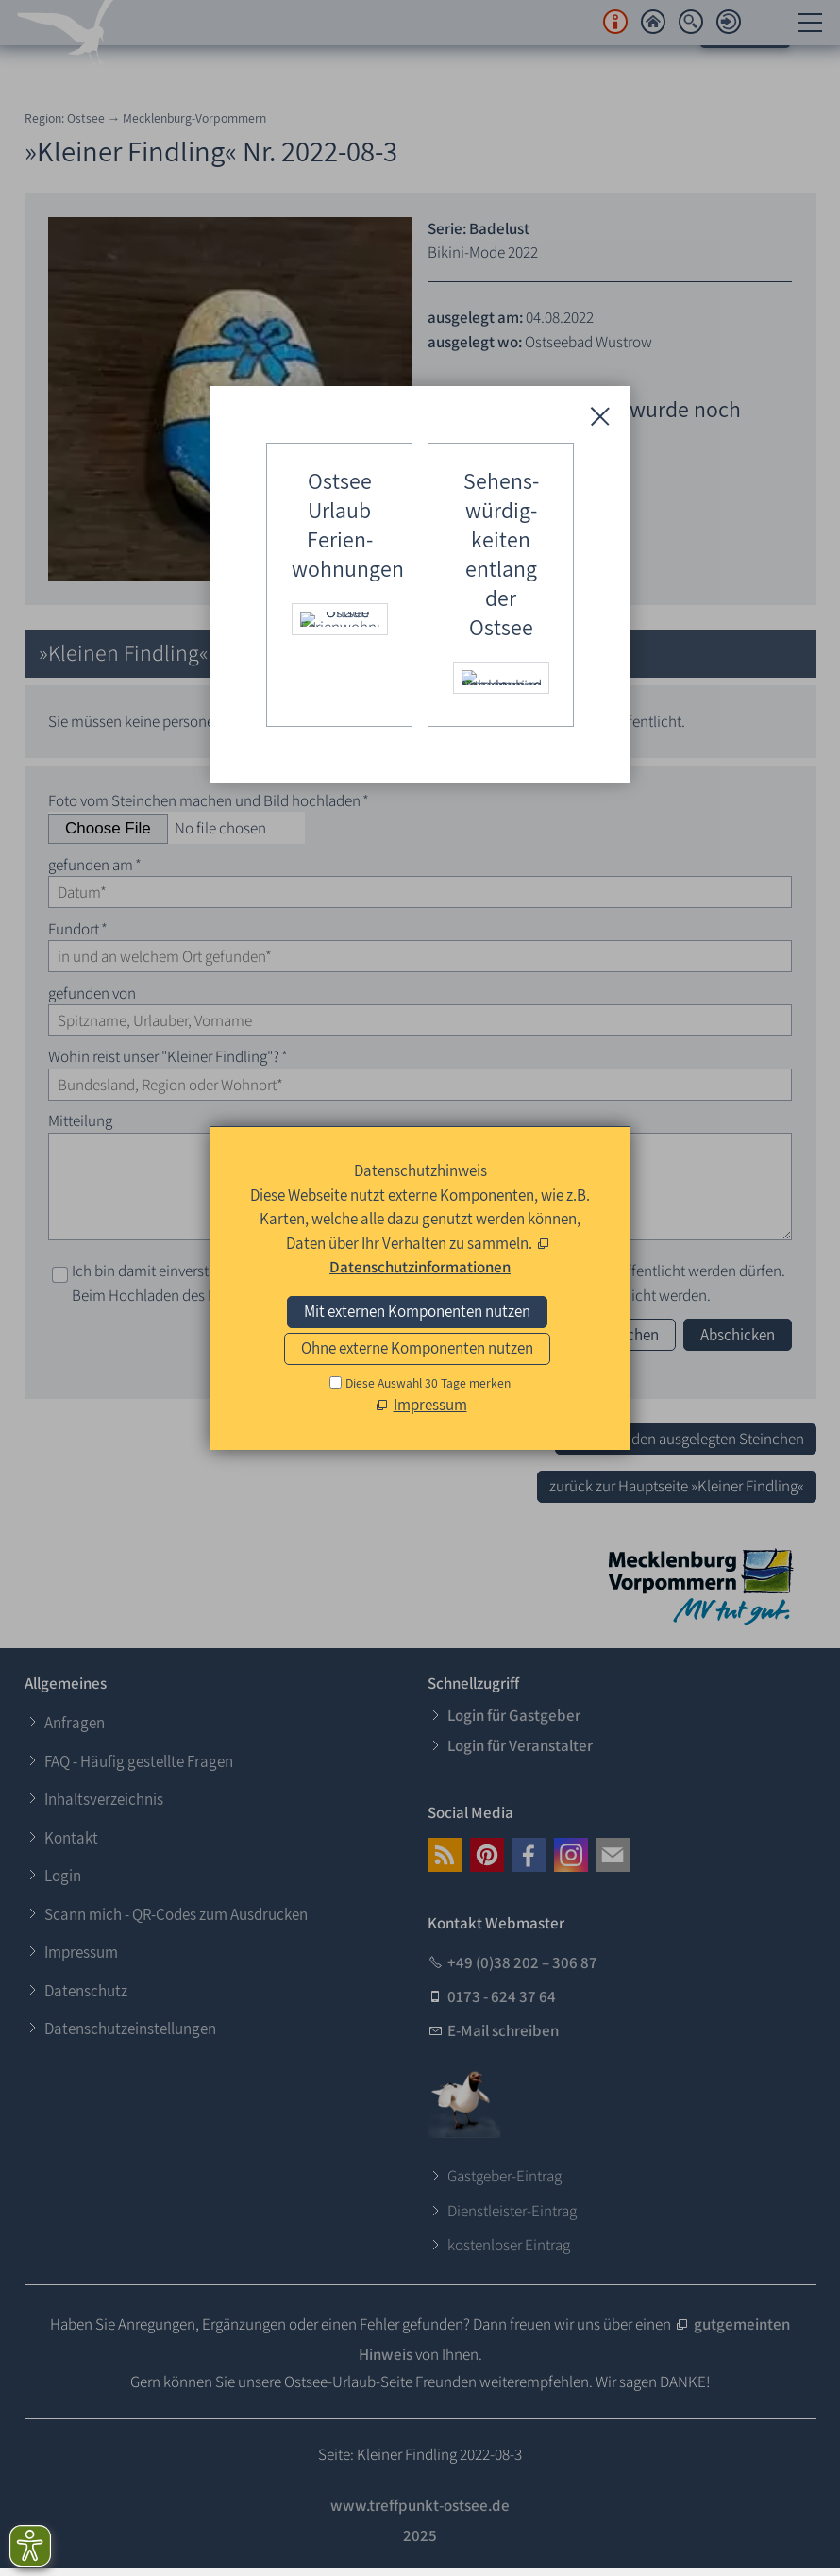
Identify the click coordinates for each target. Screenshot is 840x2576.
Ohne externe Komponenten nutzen (417, 1348)
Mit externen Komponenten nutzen (417, 1311)
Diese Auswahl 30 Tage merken (428, 1382)
